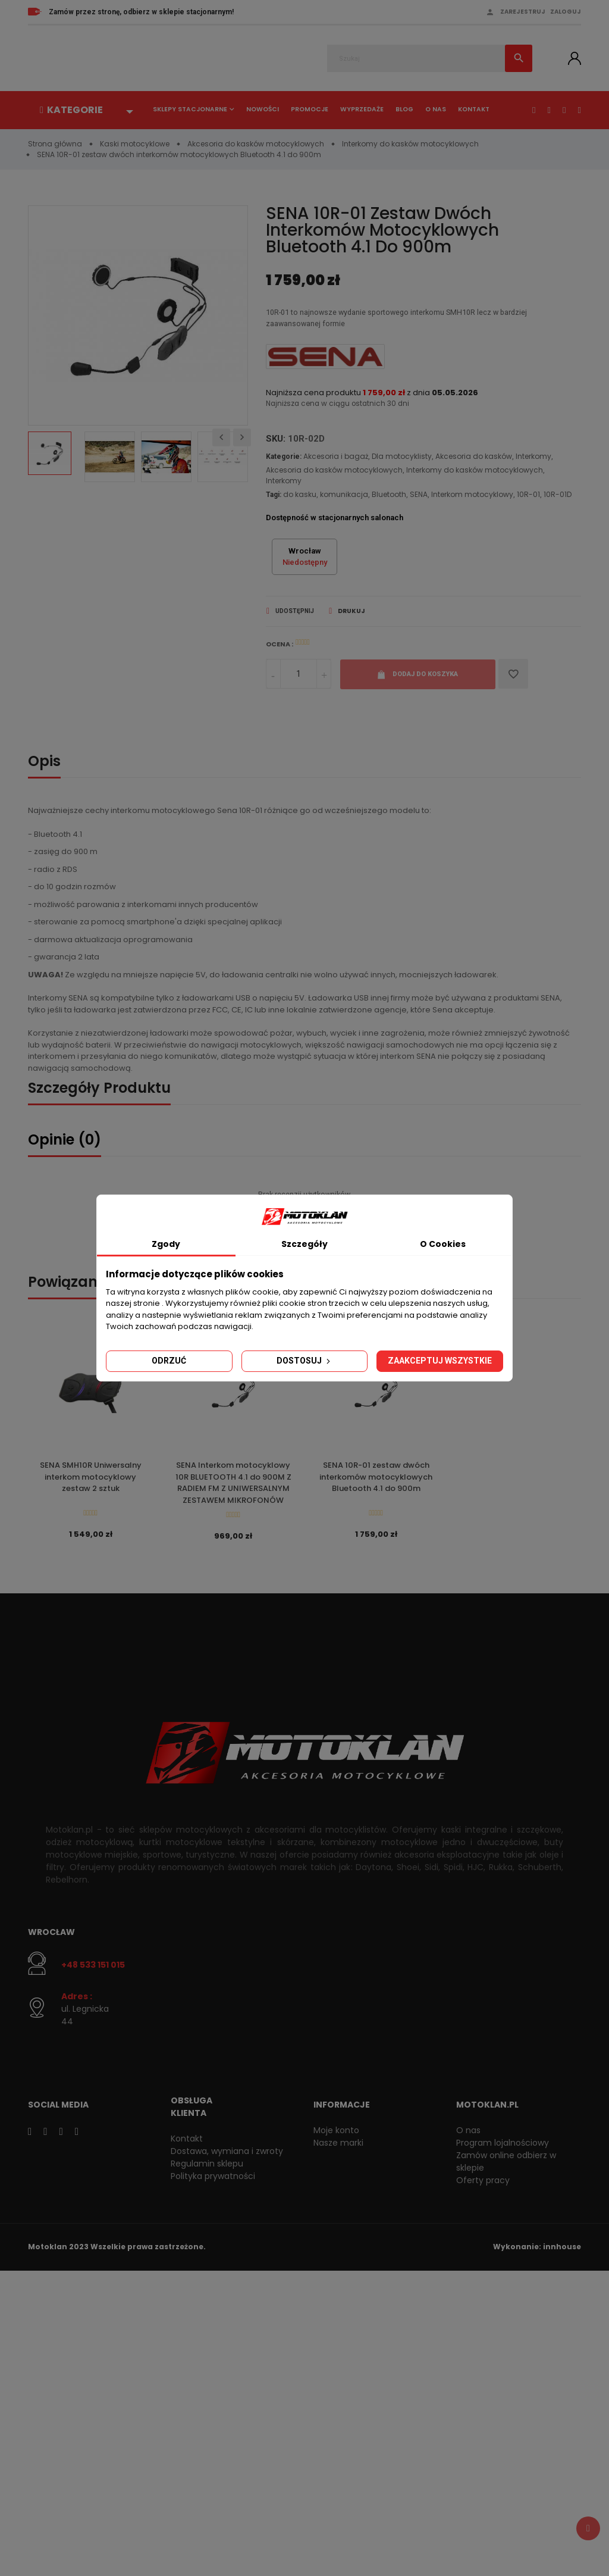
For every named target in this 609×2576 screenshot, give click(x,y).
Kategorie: (284, 458)
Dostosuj (304, 1360)
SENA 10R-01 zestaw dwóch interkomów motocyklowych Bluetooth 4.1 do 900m (375, 1480)
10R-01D (558, 496)
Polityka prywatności (213, 2179)
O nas (435, 109)
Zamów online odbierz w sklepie (506, 2164)
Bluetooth (389, 496)
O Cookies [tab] (443, 1244)
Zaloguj (565, 11)
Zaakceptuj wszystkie (440, 1360)
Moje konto (336, 2133)
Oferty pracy (483, 2183)
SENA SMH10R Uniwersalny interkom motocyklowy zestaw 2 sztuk (91, 1480)
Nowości (262, 109)
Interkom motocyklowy (472, 496)
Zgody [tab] (166, 1244)
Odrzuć (169, 1360)
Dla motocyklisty (402, 458)
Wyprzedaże (362, 109)
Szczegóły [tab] (304, 1244)
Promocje (309, 109)
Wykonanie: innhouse (537, 2250)
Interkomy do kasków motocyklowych (474, 472)
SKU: (275, 439)
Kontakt (473, 109)
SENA (419, 496)
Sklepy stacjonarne (190, 109)
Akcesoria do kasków (473, 458)
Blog (404, 109)
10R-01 (528, 496)
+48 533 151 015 (93, 1968)
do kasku (299, 496)
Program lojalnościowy (502, 2146)
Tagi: (273, 496)
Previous (221, 437)
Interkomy (533, 458)
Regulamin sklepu (207, 2166)
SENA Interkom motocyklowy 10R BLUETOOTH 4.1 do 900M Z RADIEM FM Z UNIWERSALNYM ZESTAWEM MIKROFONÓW (233, 1486)
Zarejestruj (522, 11)
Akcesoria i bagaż (335, 458)
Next (242, 437)
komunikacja (344, 496)
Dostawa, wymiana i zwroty (227, 2154)
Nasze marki (338, 2146)
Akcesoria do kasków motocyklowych (334, 472)
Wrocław (51, 1936)
